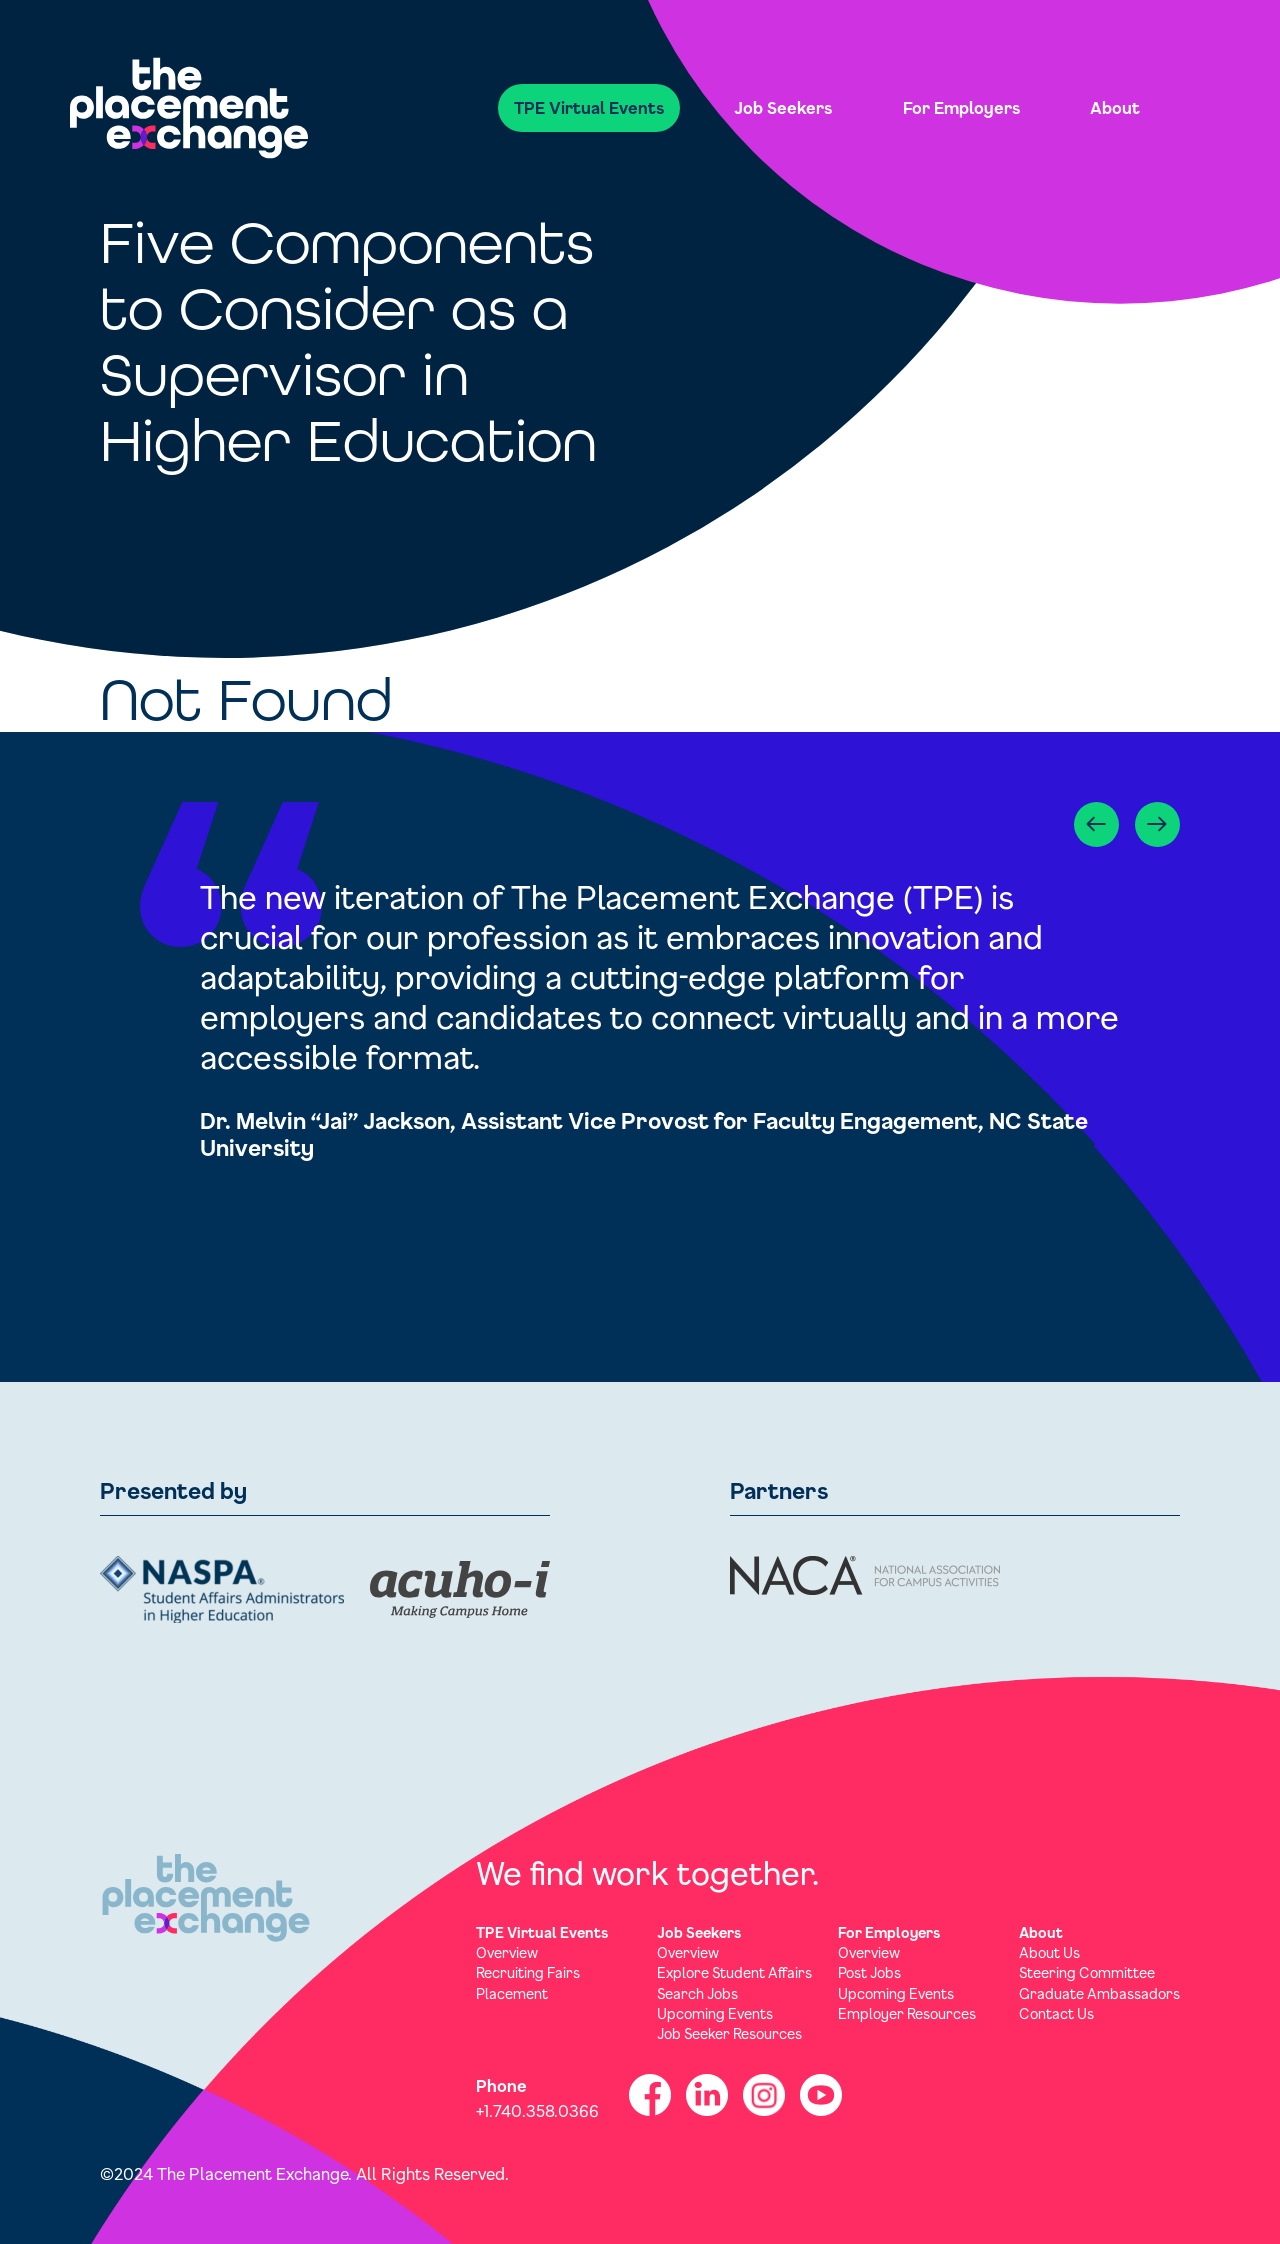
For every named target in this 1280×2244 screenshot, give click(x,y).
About (1115, 107)
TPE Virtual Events (589, 107)
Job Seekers (783, 107)
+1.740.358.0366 (537, 2110)
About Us (1049, 1952)
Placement (512, 1993)
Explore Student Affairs (734, 1972)
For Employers (961, 107)
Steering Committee (1087, 1972)
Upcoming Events (715, 2013)
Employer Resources (907, 2013)
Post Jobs (869, 1972)
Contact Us (1056, 2013)
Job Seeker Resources (729, 2033)
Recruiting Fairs (528, 1972)
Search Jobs (697, 1993)
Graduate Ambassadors (1099, 1993)
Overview (507, 1952)
